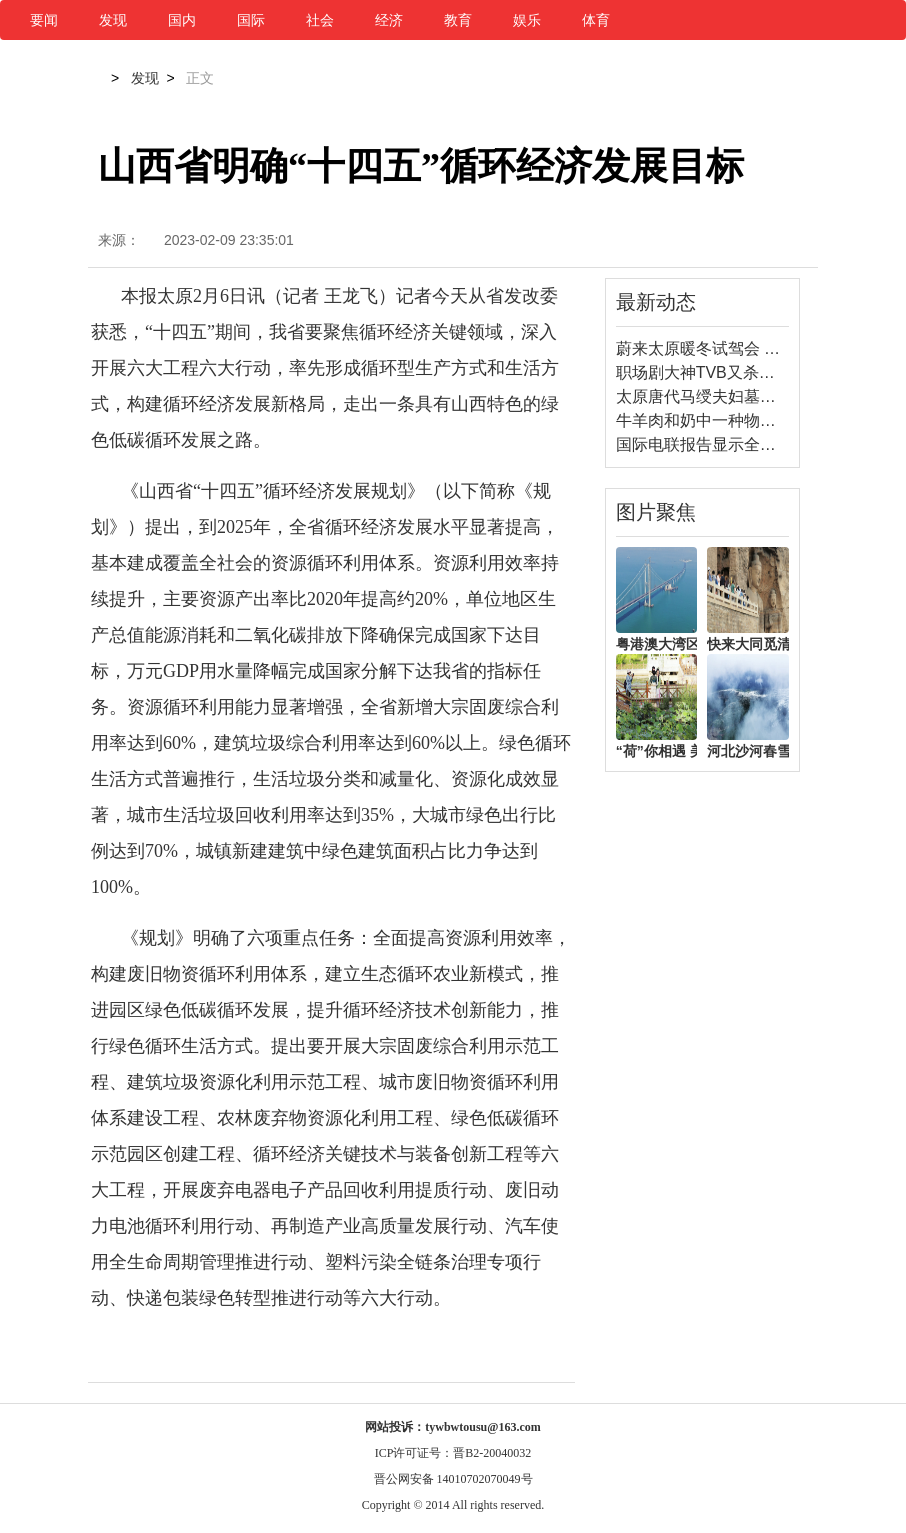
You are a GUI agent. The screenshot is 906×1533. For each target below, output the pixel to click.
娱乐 (527, 20)
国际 (251, 20)
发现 (113, 20)
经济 (389, 20)
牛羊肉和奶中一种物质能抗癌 (720, 420)
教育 (458, 20)
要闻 (44, 20)
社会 (320, 20)
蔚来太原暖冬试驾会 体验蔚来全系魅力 (754, 348)
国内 (182, 20)
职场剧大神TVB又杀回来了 (711, 372)
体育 (596, 20)
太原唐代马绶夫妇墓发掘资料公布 (736, 396)
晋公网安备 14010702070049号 (453, 1479)
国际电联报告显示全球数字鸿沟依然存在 (760, 444)
